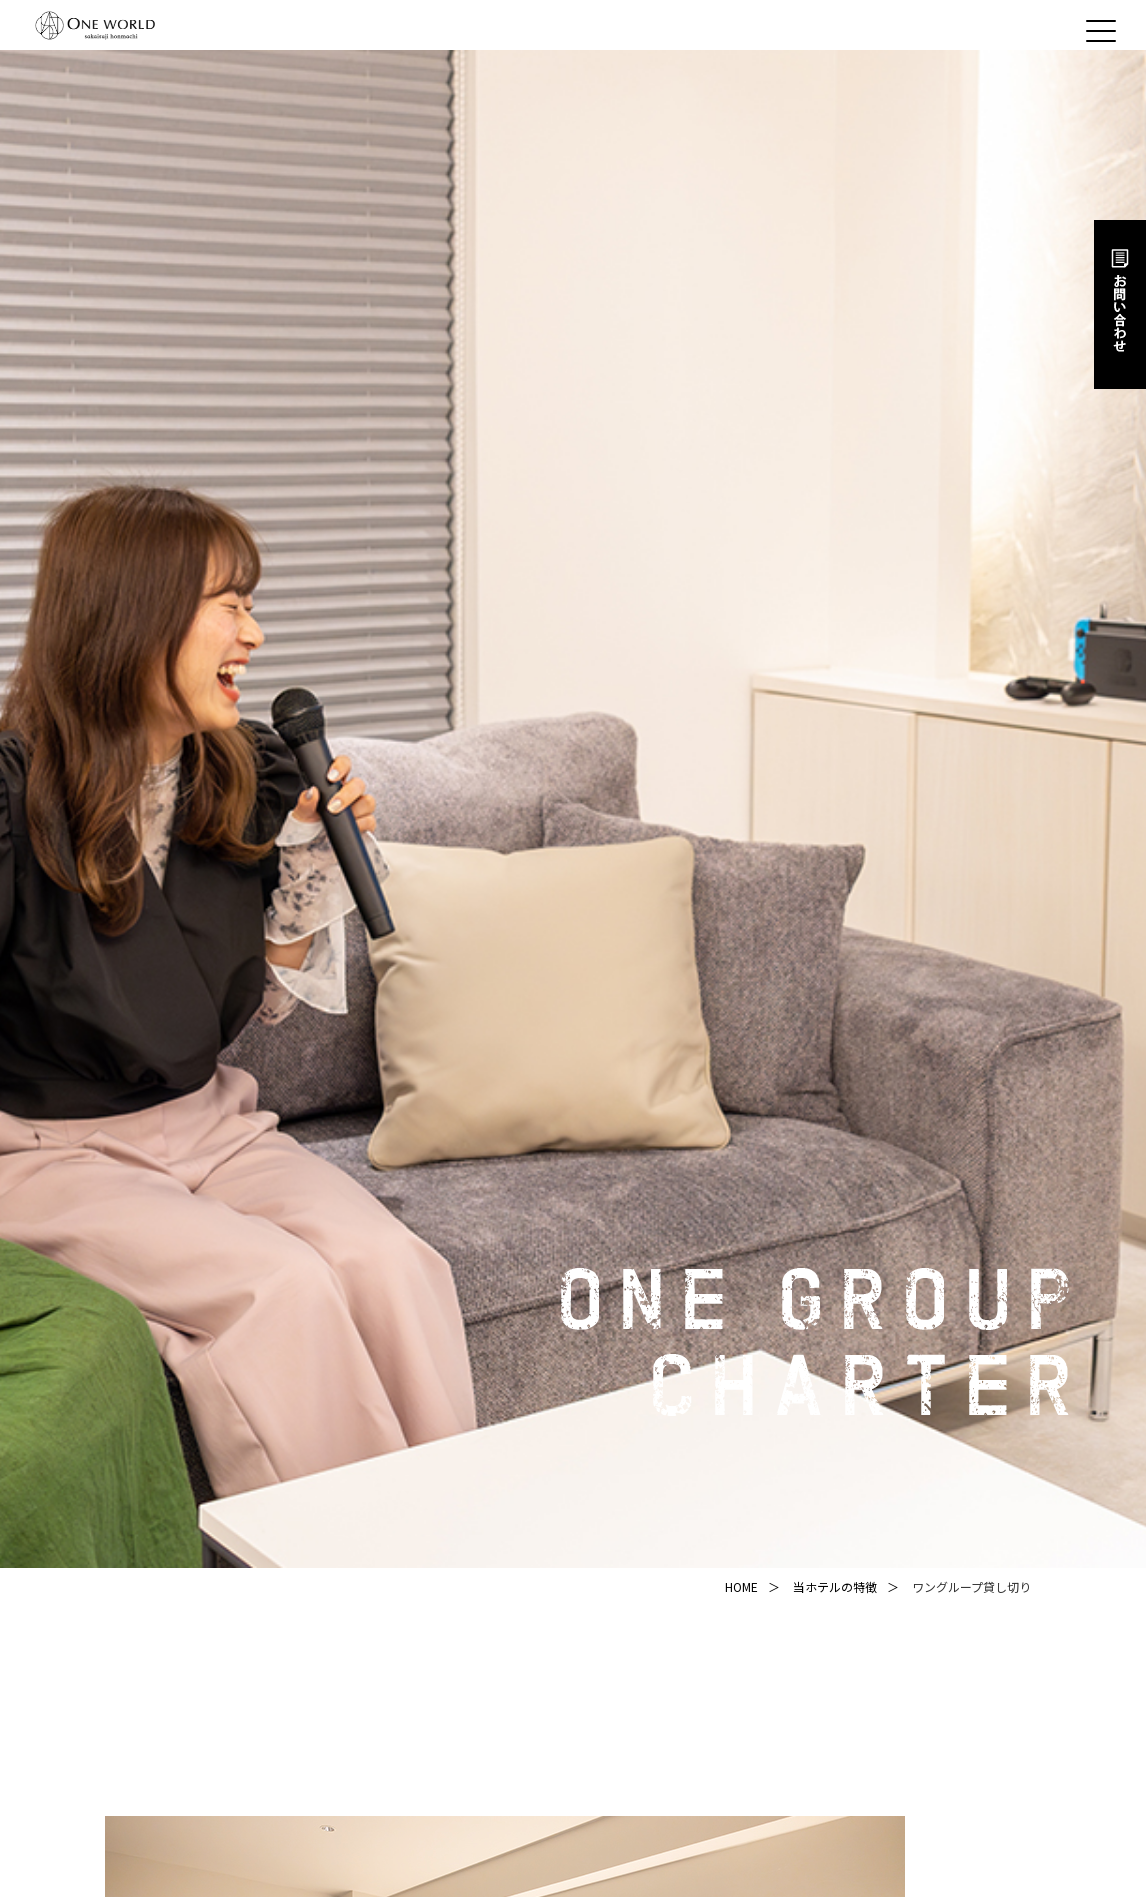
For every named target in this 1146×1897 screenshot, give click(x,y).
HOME (741, 1586)
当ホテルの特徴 (835, 1586)
